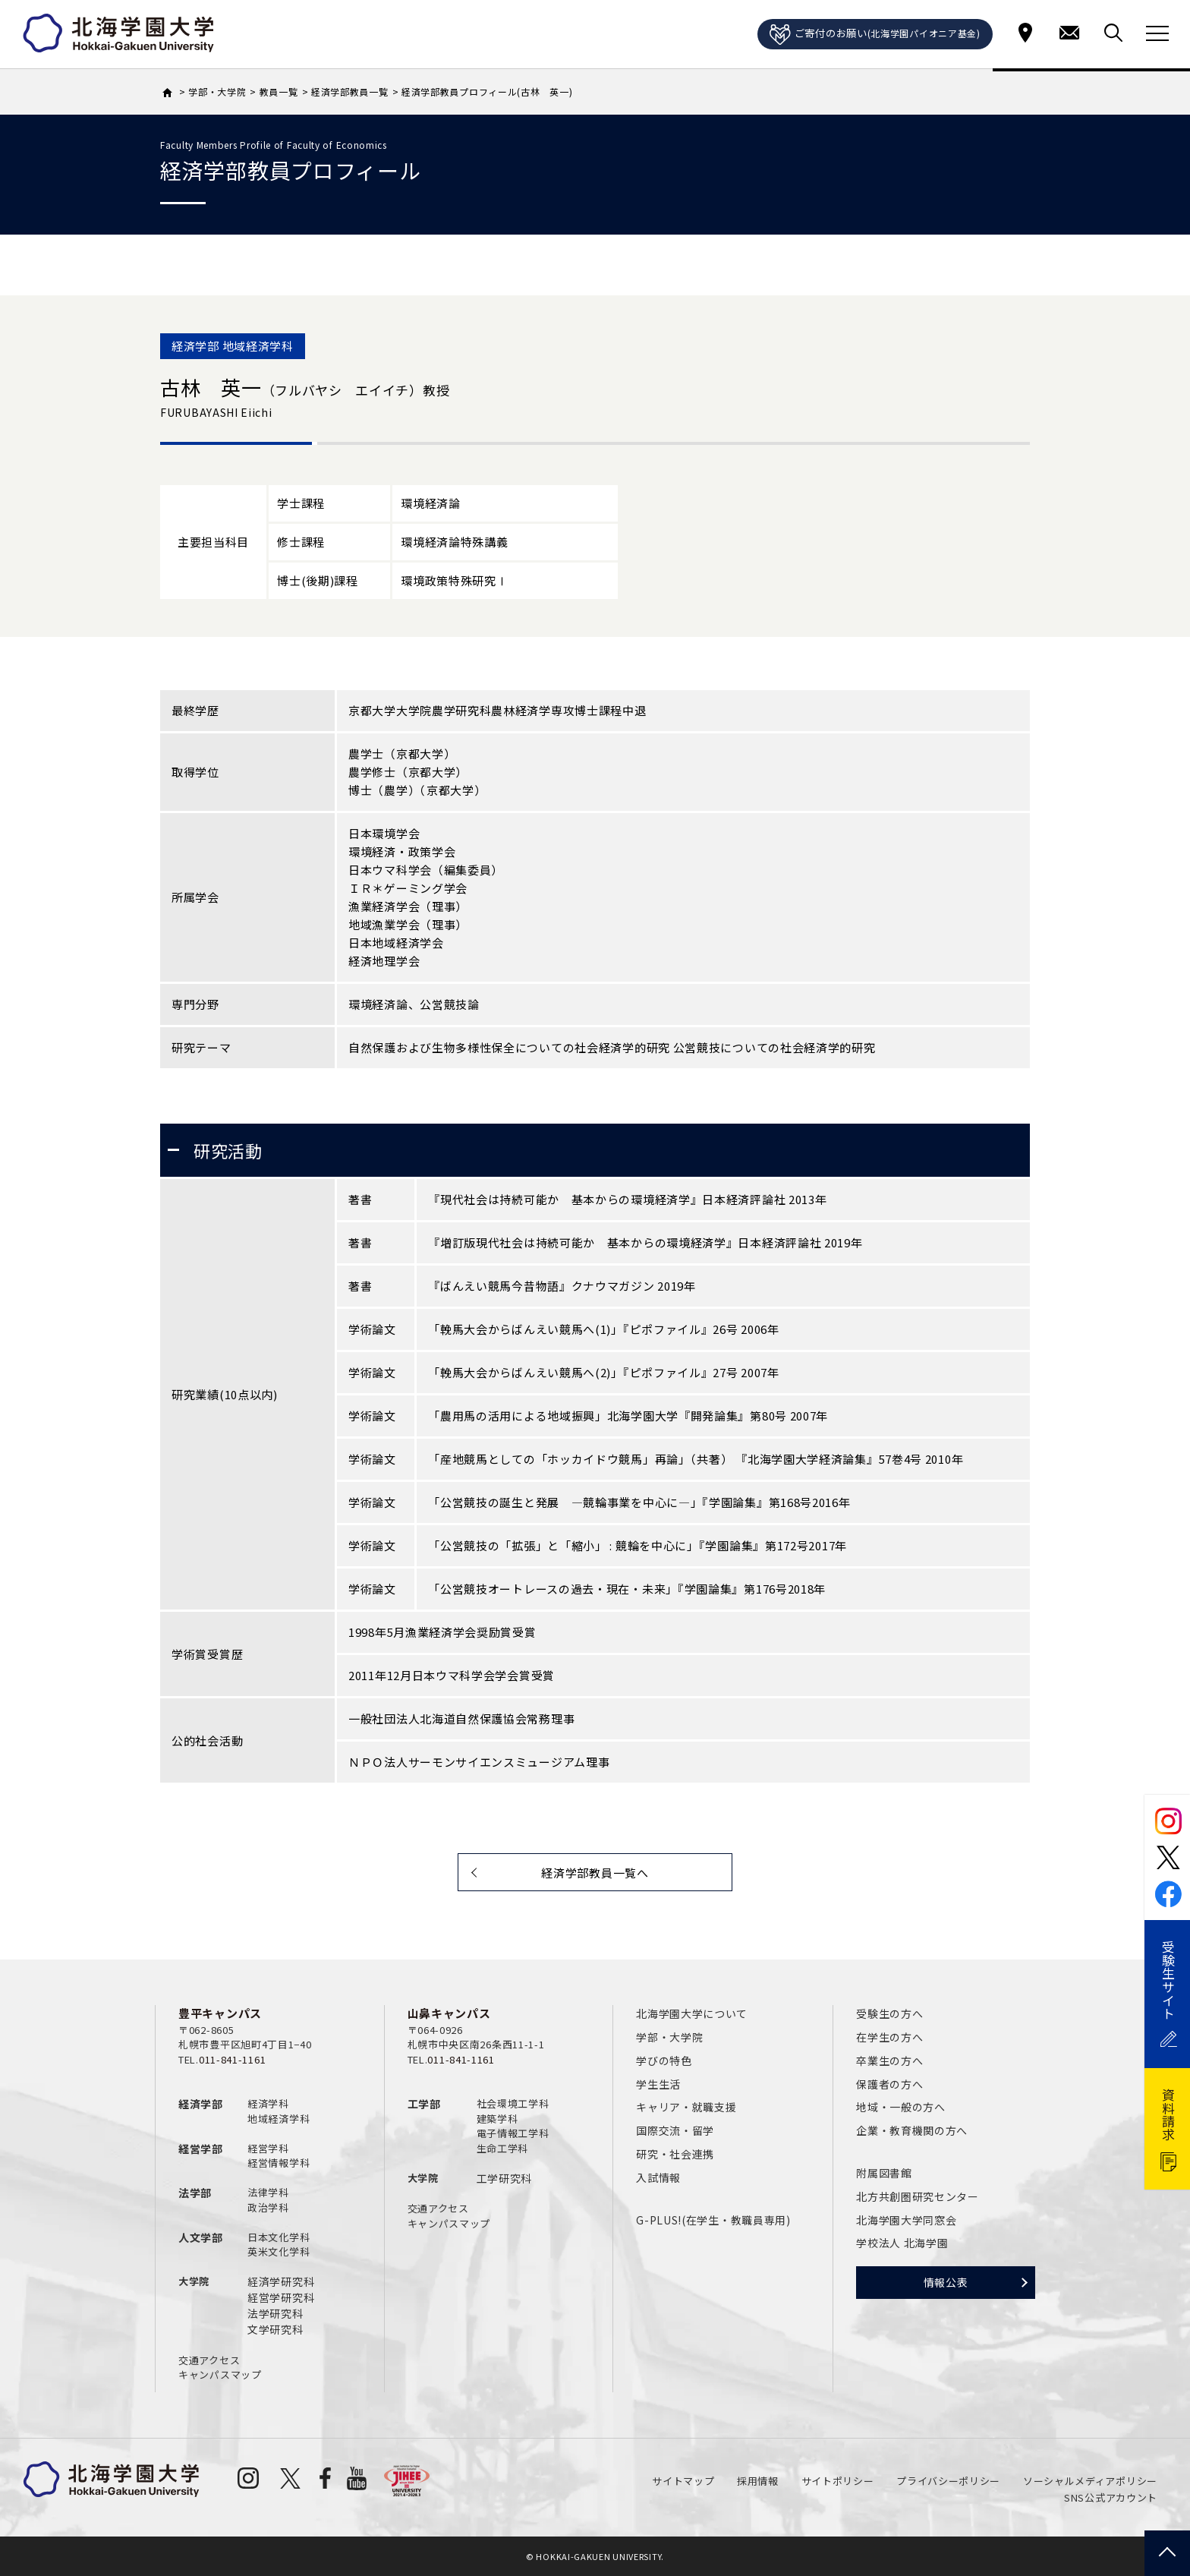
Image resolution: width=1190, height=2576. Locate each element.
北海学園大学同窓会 (906, 2220)
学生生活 (658, 2084)
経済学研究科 (280, 2281)
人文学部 (200, 2237)
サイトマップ (683, 2481)
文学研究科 (275, 2329)
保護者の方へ (889, 2084)
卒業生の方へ (889, 2060)
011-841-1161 (232, 2059)
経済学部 (200, 2103)
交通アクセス (209, 2360)
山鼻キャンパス (449, 2013)
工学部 (424, 2103)
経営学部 (200, 2148)
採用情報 (758, 2481)
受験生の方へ (889, 2013)
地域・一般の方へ (901, 2106)
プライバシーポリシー (948, 2481)
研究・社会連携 (675, 2153)
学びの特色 (664, 2060)
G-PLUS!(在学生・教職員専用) (713, 2220)
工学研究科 (505, 2178)
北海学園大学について (692, 2013)
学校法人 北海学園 (902, 2242)
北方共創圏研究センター (917, 2196)
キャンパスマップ (220, 2374)
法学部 (195, 2192)
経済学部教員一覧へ (594, 1873)
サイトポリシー (837, 2481)
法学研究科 (275, 2313)
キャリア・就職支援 (686, 2106)
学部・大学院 (669, 2037)
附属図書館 (884, 2172)
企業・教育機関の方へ (912, 2130)
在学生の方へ (889, 2037)
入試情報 (658, 2177)
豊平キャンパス (220, 2013)
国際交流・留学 (675, 2130)
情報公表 (946, 2282)
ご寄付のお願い (875, 35)
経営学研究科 (280, 2297)
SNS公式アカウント (1110, 2497)
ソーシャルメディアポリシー (1090, 2481)
